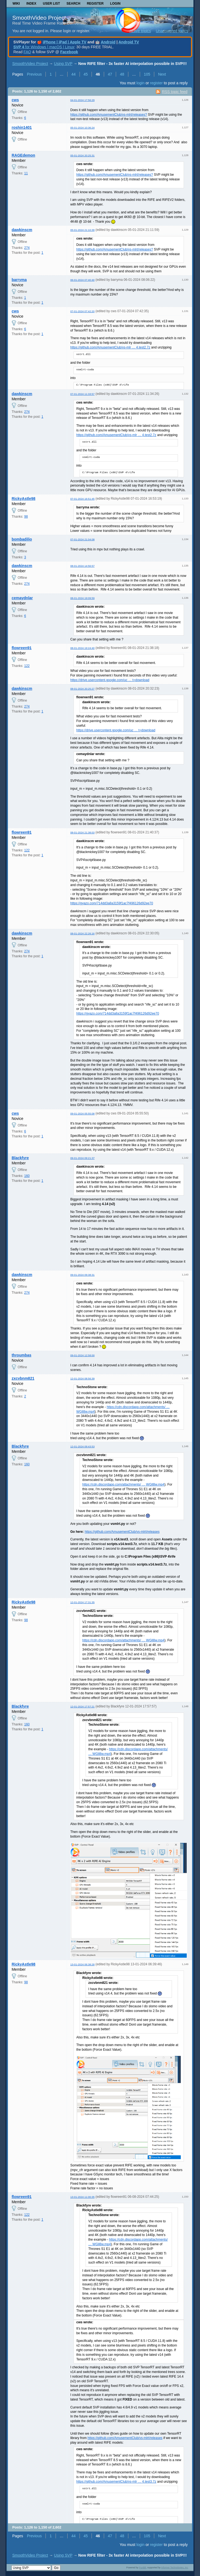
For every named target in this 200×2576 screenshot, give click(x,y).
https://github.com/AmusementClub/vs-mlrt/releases (122, 1532)
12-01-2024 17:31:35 (82, 1602)
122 (27, 666)
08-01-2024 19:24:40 (82, 647)
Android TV (129, 42)
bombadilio (22, 539)
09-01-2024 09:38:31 (82, 1274)
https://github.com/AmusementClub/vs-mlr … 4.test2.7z (110, 347)
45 (86, 74)
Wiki (16, 3)
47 (110, 74)
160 (27, 1176)
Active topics (140, 31)
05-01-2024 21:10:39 (82, 229)
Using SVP (63, 63)
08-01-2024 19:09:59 (82, 598)
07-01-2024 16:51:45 (82, 498)
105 (147, 74)
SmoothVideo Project (39, 17)
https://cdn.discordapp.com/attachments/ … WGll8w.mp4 (123, 1484)
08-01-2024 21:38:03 (82, 832)
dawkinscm (22, 230)
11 (26, 173)
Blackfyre (20, 1158)
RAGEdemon (23, 155)
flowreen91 (22, 648)
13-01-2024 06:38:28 (82, 1964)
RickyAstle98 (23, 498)
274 (27, 248)
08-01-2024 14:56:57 (82, 565)
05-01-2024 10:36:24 (82, 127)
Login (115, 3)
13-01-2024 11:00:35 (82, 2196)
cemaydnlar (22, 598)
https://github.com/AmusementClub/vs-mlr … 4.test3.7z (116, 2481)
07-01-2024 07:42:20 (82, 311)
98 (26, 516)
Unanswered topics (172, 31)
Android (108, 42)
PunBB (142, 2567)
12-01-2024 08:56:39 (82, 1378)
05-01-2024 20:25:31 (82, 155)
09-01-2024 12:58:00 (82, 1355)
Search (73, 3)
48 (122, 74)
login (141, 83)
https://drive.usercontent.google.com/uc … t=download (109, 680)
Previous (34, 74)
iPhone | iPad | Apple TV (64, 42)
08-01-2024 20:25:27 (82, 688)
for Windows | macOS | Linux (43, 47)
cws (15, 100)
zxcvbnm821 (23, 1378)
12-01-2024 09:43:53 (82, 1446)
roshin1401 (22, 127)
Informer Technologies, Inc (174, 2567)
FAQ (27, 52)
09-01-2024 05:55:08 (82, 1113)
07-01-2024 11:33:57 (82, 393)
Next (162, 74)
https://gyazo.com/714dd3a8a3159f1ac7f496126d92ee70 (111, 903)
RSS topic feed (174, 92)
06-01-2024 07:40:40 (82, 279)
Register (95, 3)
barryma (19, 280)
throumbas (21, 1355)
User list (51, 3)
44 (73, 74)
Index (31, 3)
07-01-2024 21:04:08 (82, 539)
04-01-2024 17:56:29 (82, 100)
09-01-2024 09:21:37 (82, 1157)
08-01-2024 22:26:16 (82, 933)
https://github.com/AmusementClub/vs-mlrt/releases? (108, 115)
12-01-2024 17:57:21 (82, 1706)
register (156, 83)
